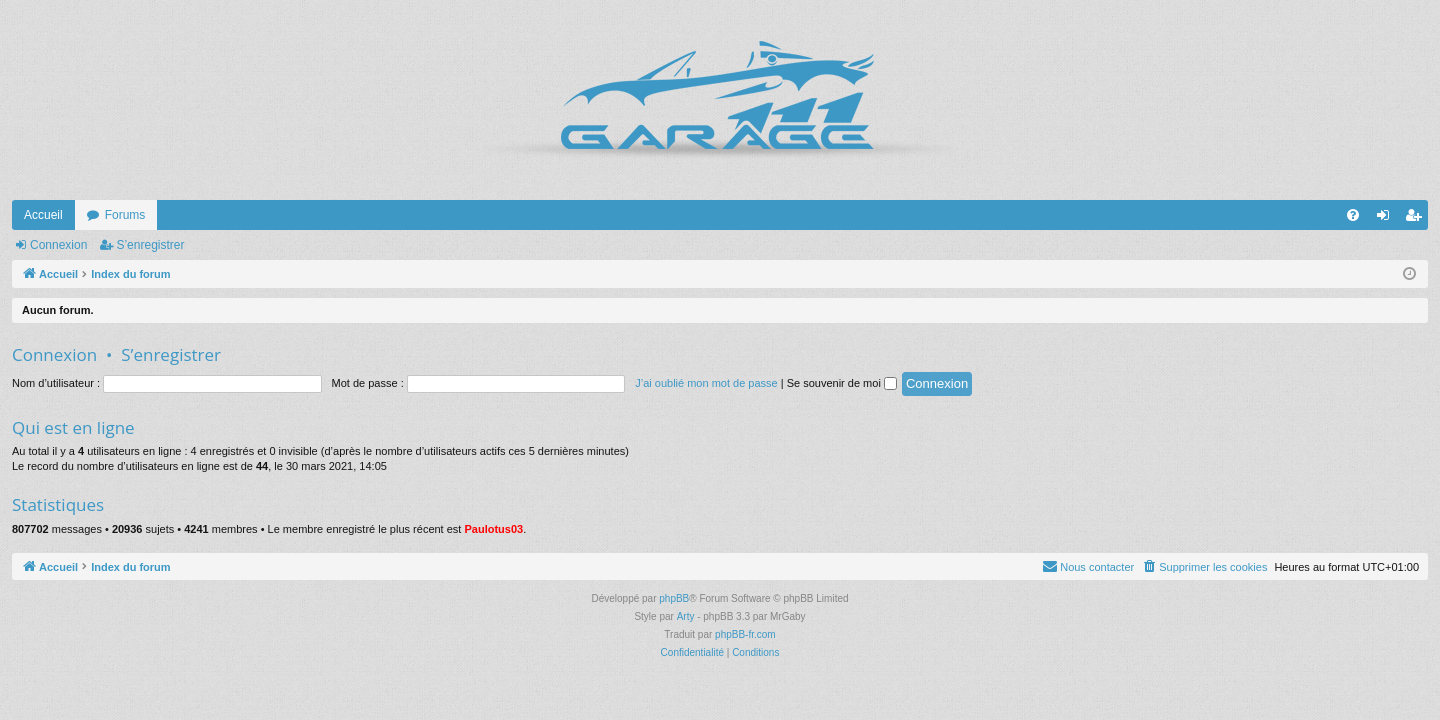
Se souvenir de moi (842, 383)
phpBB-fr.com (745, 634)
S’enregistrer (150, 245)
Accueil (43, 215)
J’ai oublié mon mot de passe (706, 383)
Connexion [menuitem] (1387, 219)
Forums (125, 215)
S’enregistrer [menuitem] (1417, 219)
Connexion (58, 245)
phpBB (674, 598)
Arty (686, 616)
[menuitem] (1353, 215)
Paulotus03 (493, 529)
